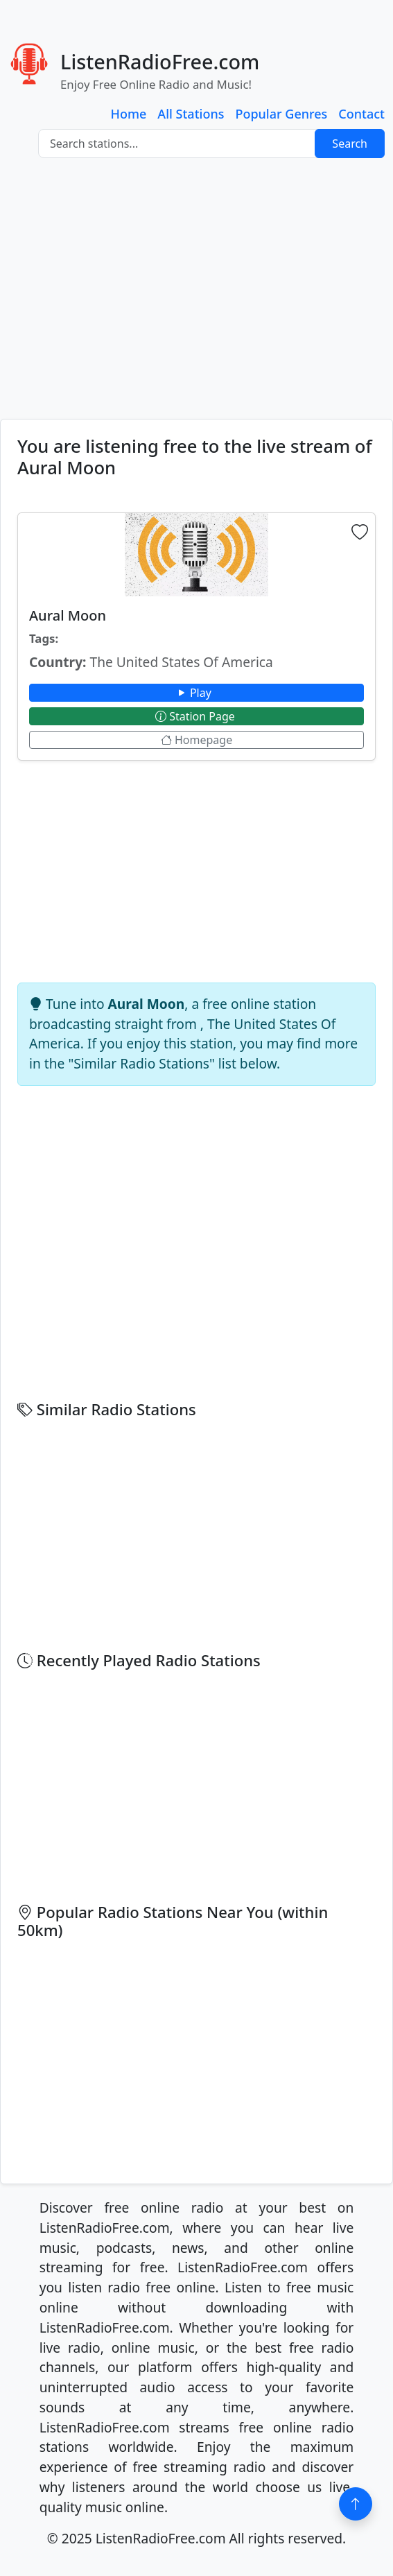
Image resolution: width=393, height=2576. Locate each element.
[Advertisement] (196, 288)
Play (196, 692)
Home (129, 113)
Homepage (196, 739)
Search (349, 143)
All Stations (190, 113)
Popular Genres (281, 113)
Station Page (196, 716)
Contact (361, 113)
